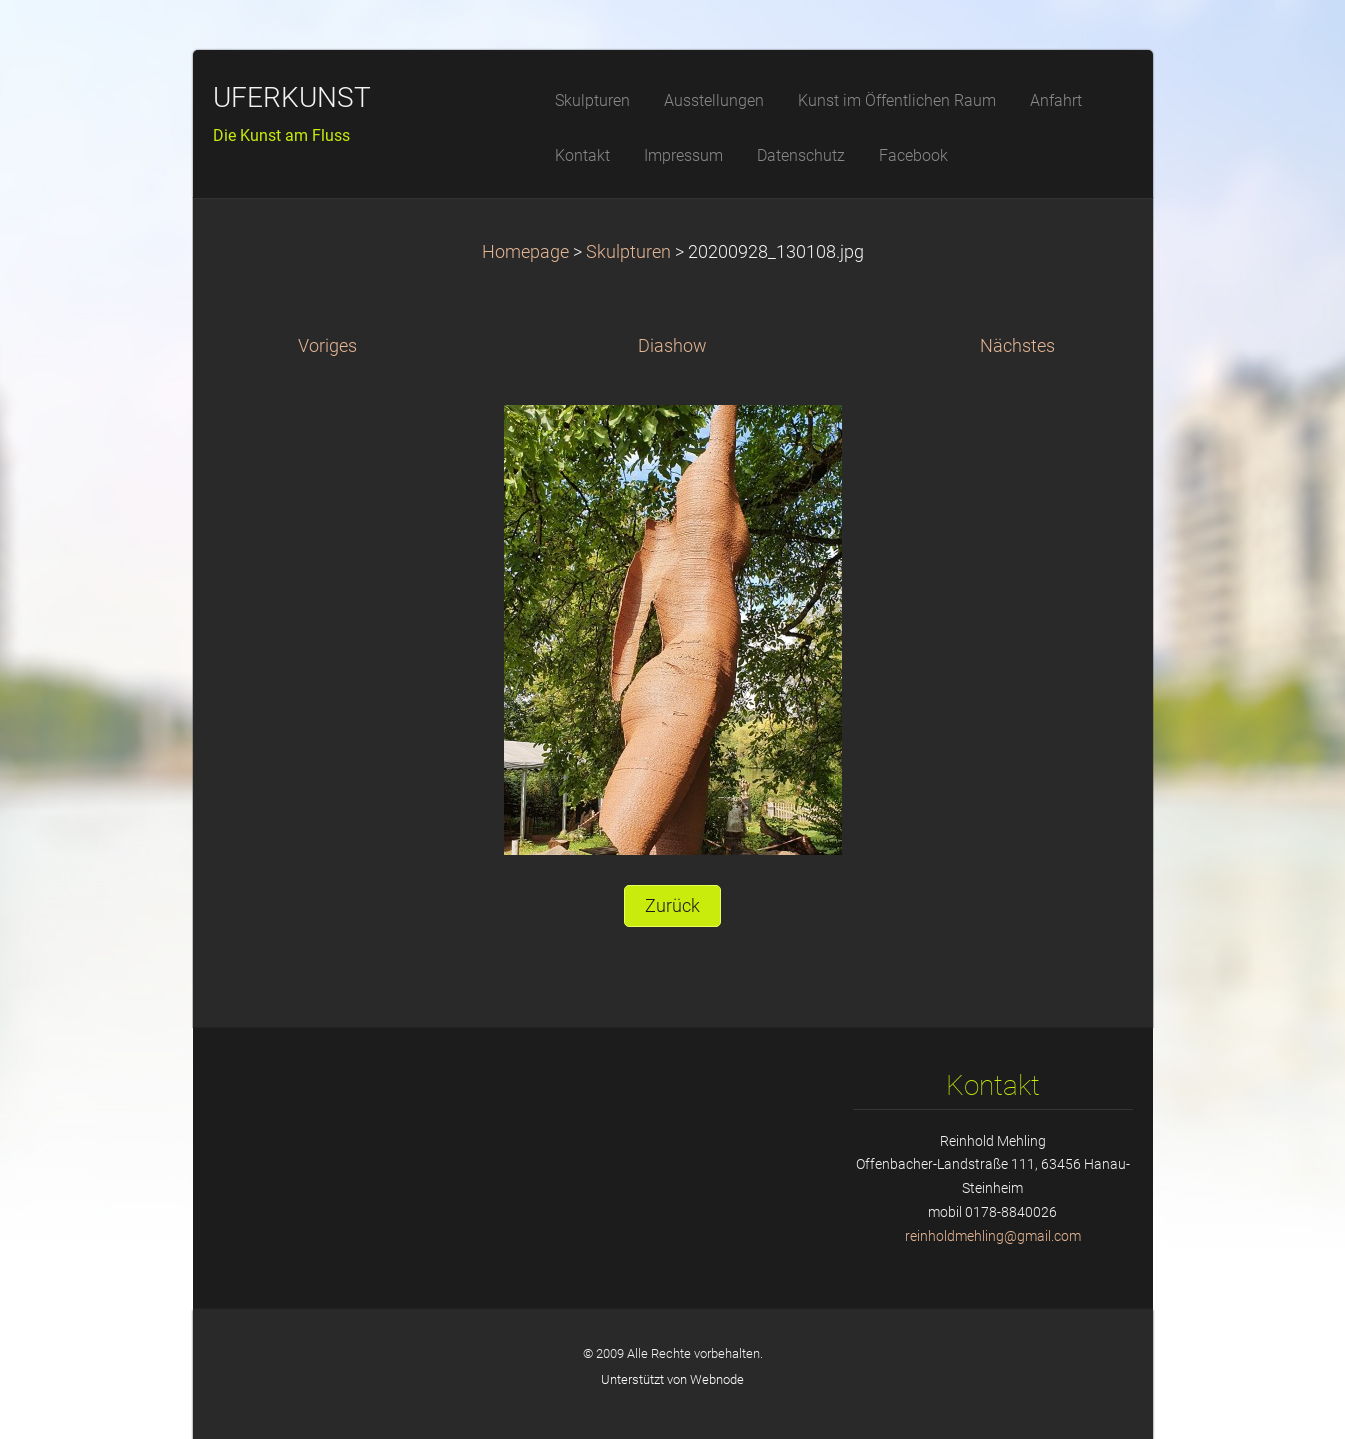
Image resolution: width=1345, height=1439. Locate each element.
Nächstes (1017, 346)
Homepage (525, 252)
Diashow (672, 346)
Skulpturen (630, 252)
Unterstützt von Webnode (672, 1379)
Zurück (672, 906)
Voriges (327, 346)
